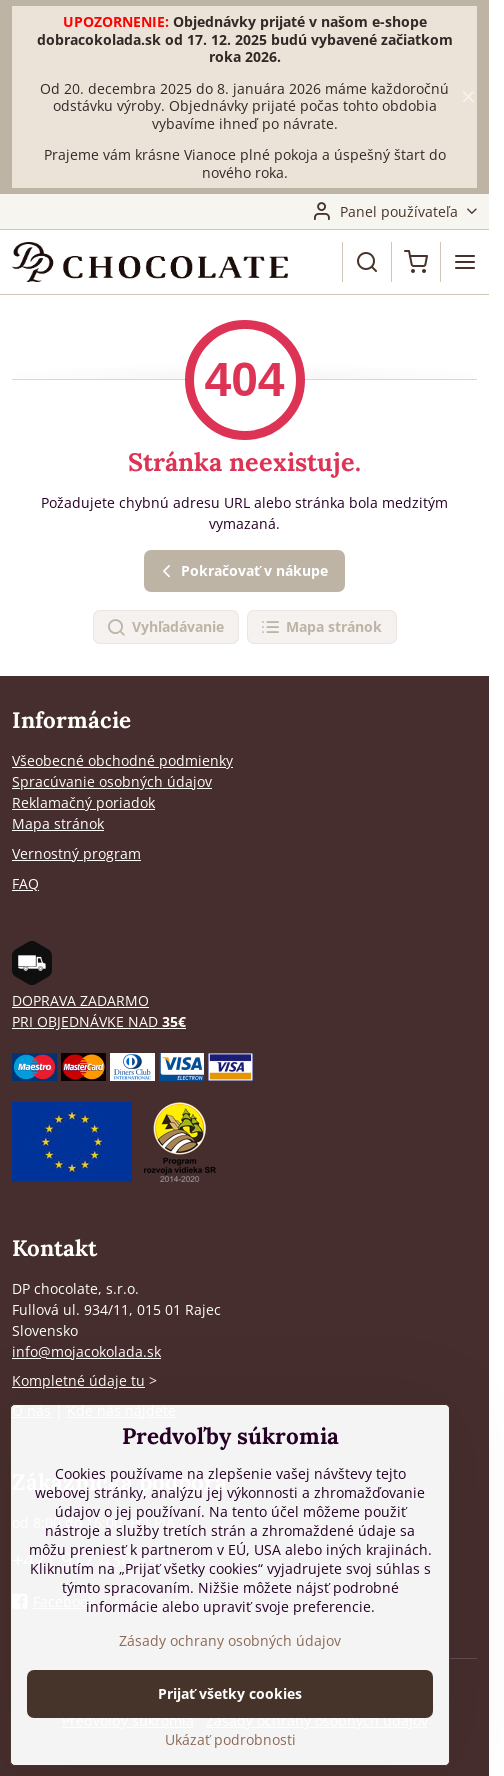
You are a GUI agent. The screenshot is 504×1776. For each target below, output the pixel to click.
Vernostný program (76, 853)
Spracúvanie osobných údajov (112, 781)
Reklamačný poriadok (83, 802)
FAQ (25, 883)
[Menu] (465, 262)
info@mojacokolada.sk (86, 1351)
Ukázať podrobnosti (230, 1739)
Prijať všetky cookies (230, 1693)
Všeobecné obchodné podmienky (122, 760)
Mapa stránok (321, 627)
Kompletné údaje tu (78, 1380)
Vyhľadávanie (165, 627)
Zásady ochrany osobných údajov (230, 1640)
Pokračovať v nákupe (242, 571)
